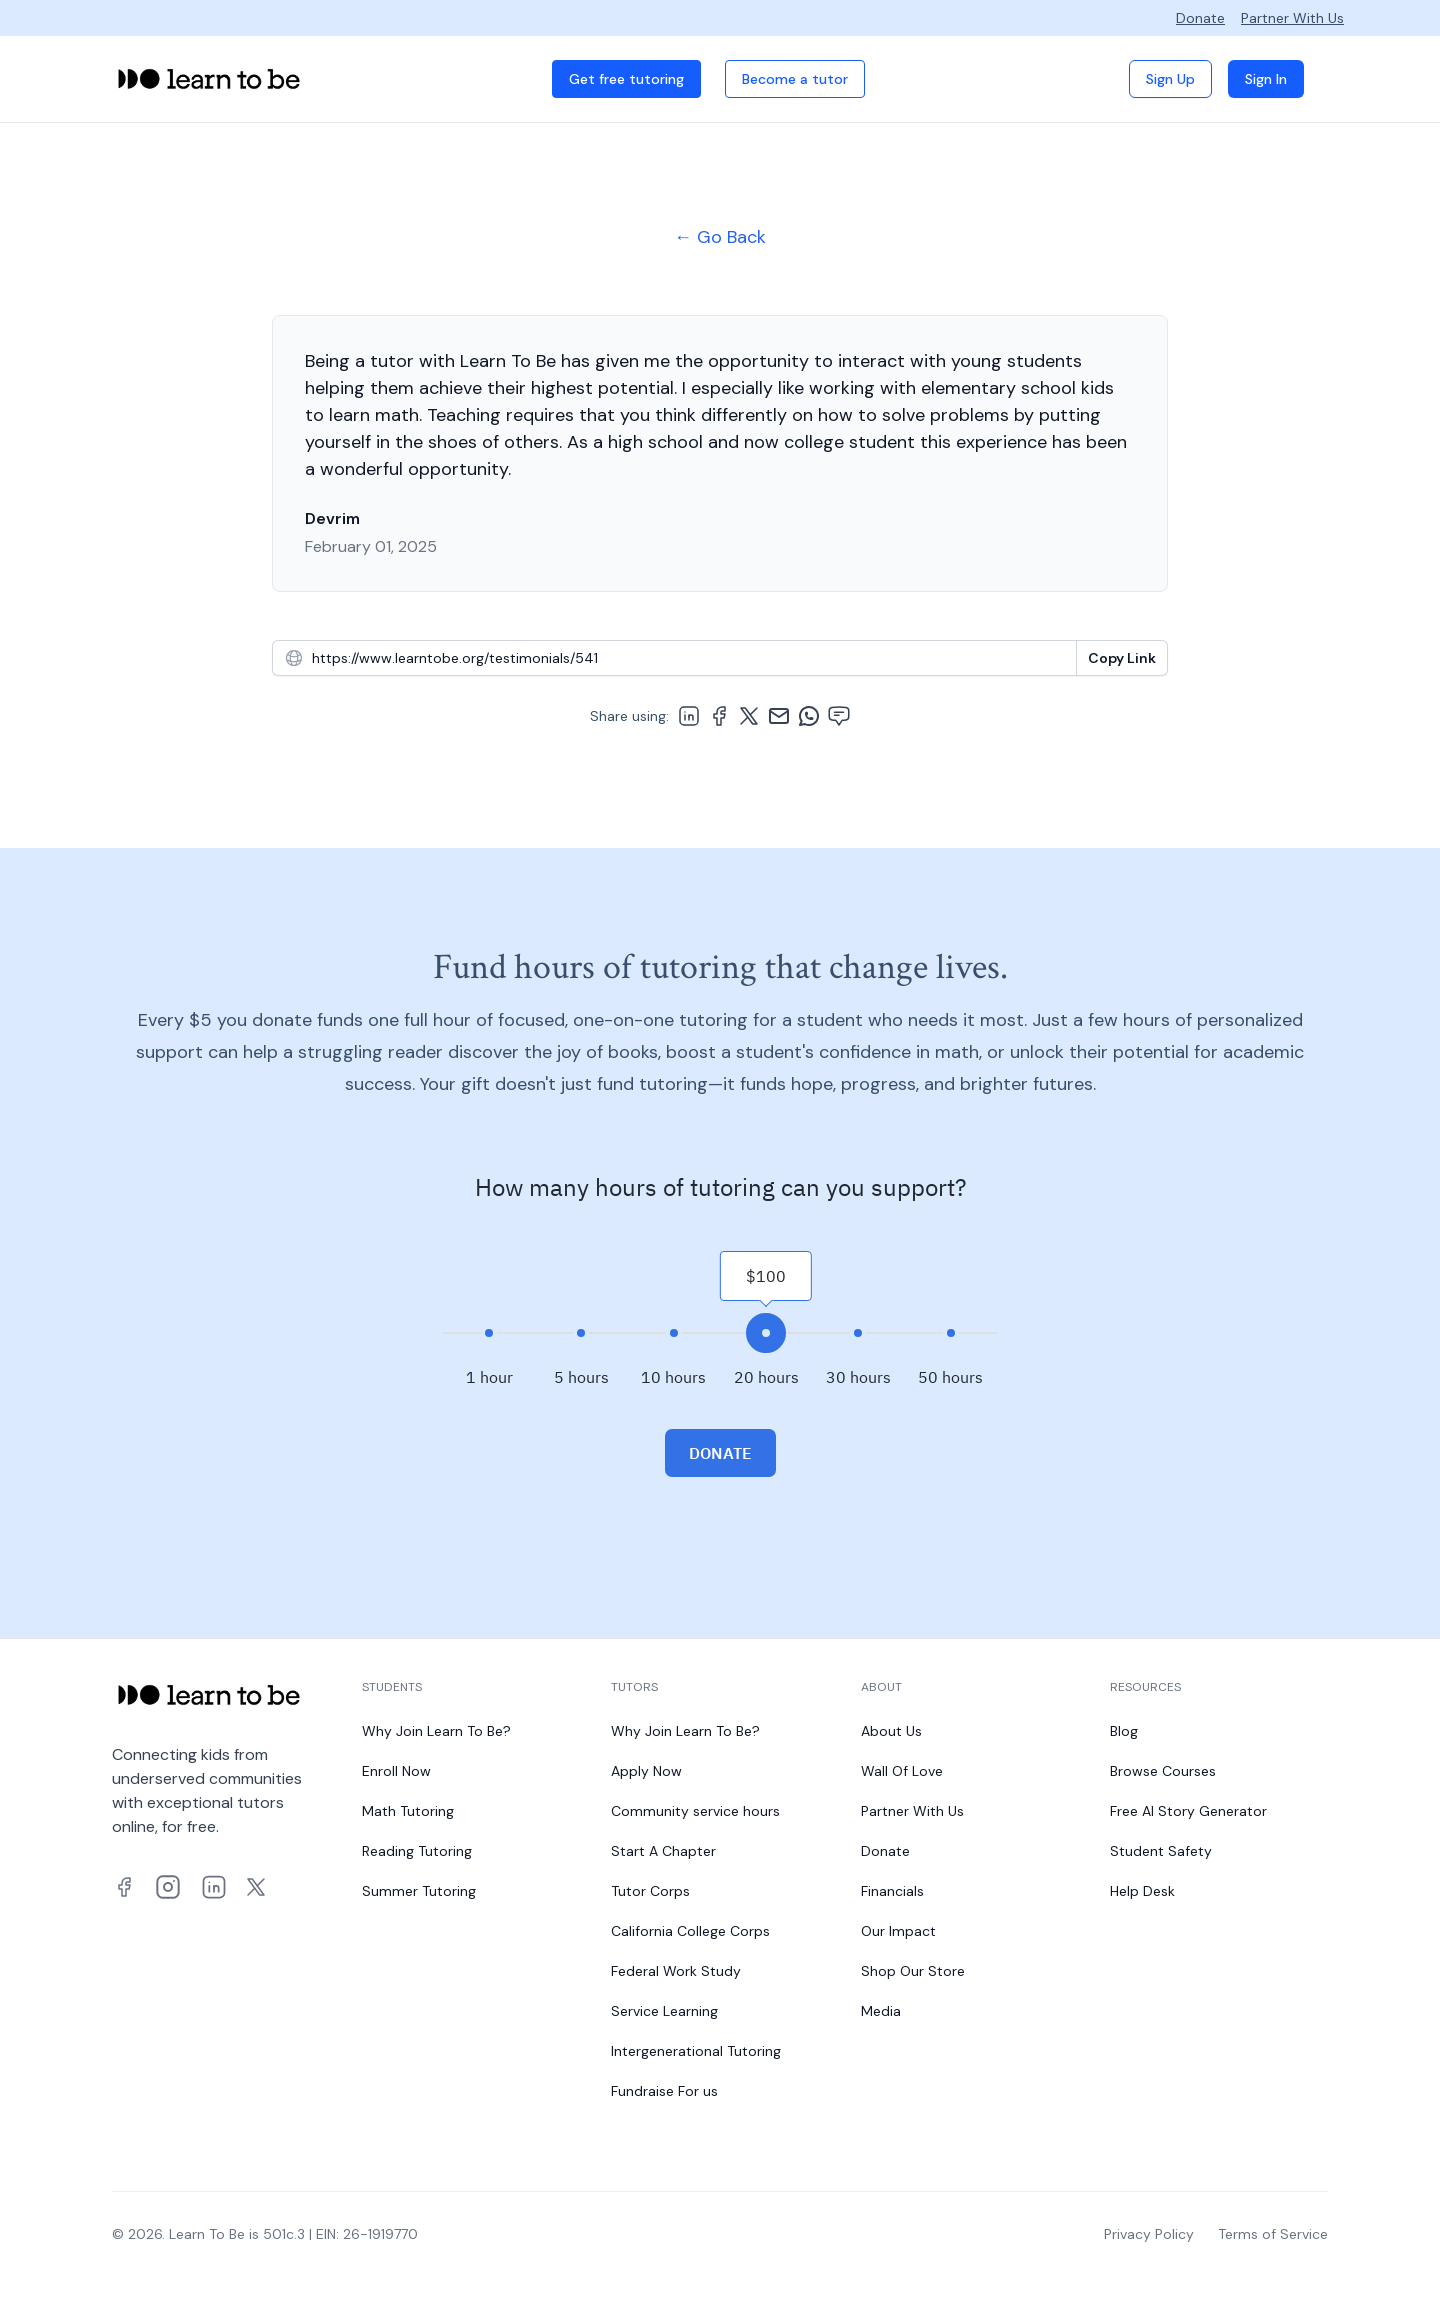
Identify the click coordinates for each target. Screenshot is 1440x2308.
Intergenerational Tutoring (696, 2051)
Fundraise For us (664, 2091)
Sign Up (1170, 79)
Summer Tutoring (419, 1891)
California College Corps (690, 1931)
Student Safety (1161, 1851)
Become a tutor (795, 79)
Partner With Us (1292, 18)
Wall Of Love (902, 1771)
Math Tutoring (408, 1811)
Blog (1124, 1731)
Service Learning (664, 2011)
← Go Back (720, 237)
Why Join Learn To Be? (436, 1731)
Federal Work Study (676, 1971)
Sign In (1266, 79)
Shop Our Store (913, 1971)
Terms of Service (1273, 2234)
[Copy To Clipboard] (1122, 658)
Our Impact (898, 1931)
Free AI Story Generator (1188, 1811)
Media (881, 2011)
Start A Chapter (663, 1851)
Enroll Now (396, 1771)
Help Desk (1142, 1891)
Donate (1200, 18)
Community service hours (695, 1811)
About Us (891, 1731)
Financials (892, 1891)
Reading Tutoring (417, 1851)
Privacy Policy (1149, 2234)
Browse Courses (1163, 1771)
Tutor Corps (650, 1891)
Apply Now (646, 1771)
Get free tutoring (626, 79)
